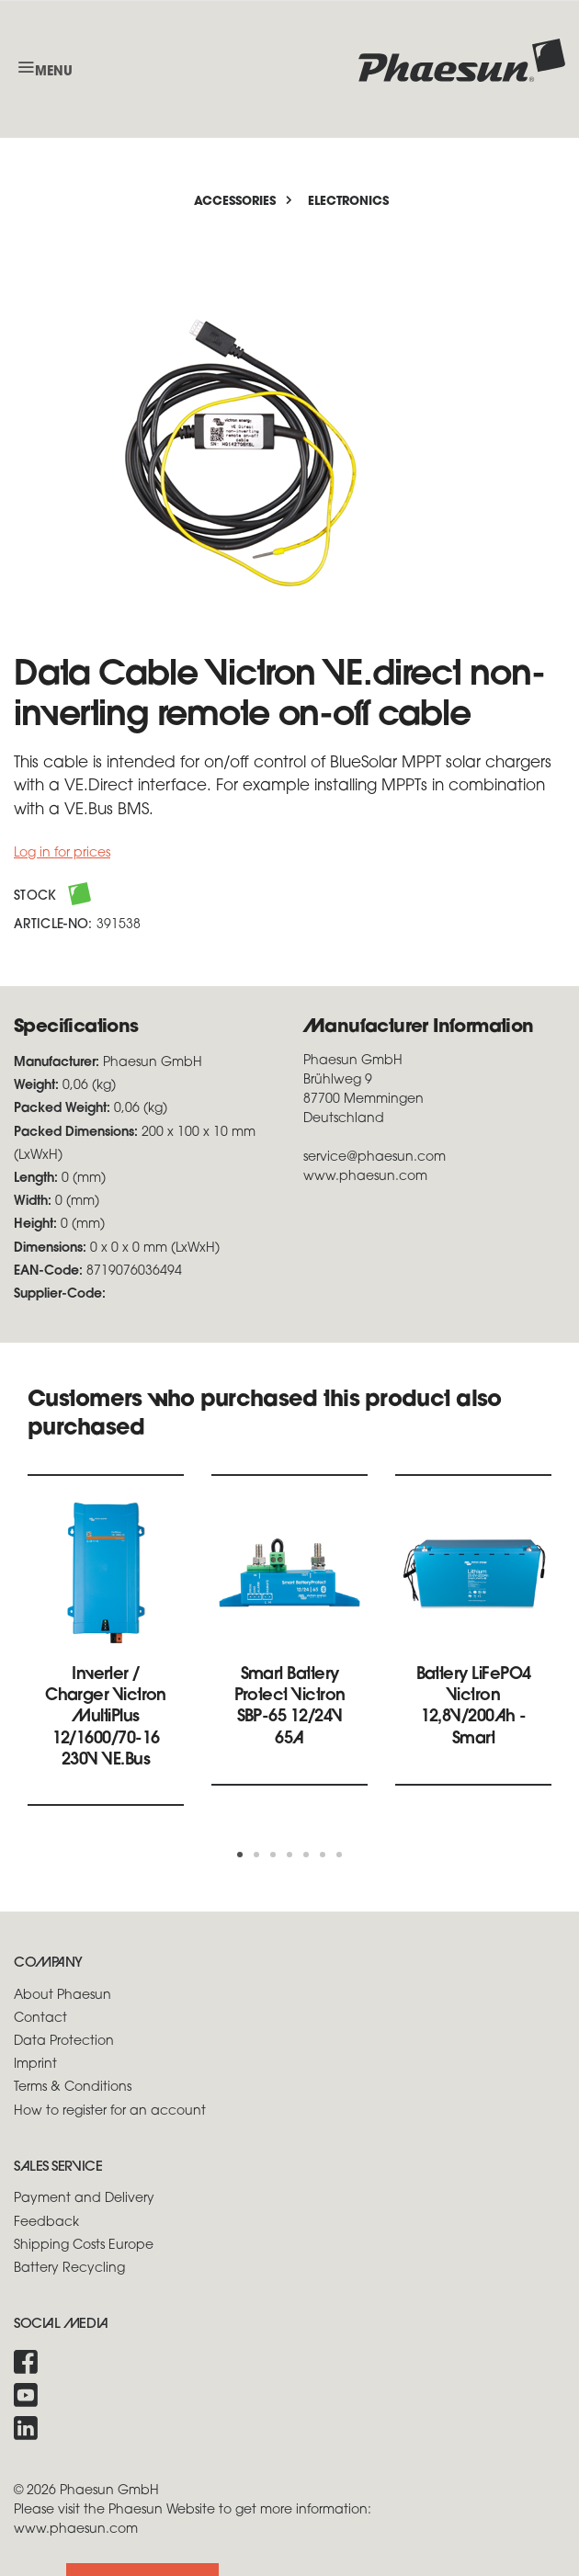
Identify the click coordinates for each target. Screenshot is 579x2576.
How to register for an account (110, 2111)
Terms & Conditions (72, 2087)
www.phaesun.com (76, 2529)
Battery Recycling (69, 2268)
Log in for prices (62, 853)
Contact (40, 2019)
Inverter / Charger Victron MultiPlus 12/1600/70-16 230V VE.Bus (105, 1718)
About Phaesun (62, 1996)
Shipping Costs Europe (83, 2246)
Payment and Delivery (84, 2199)
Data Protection (64, 2041)
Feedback (46, 2223)
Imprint (35, 2064)
